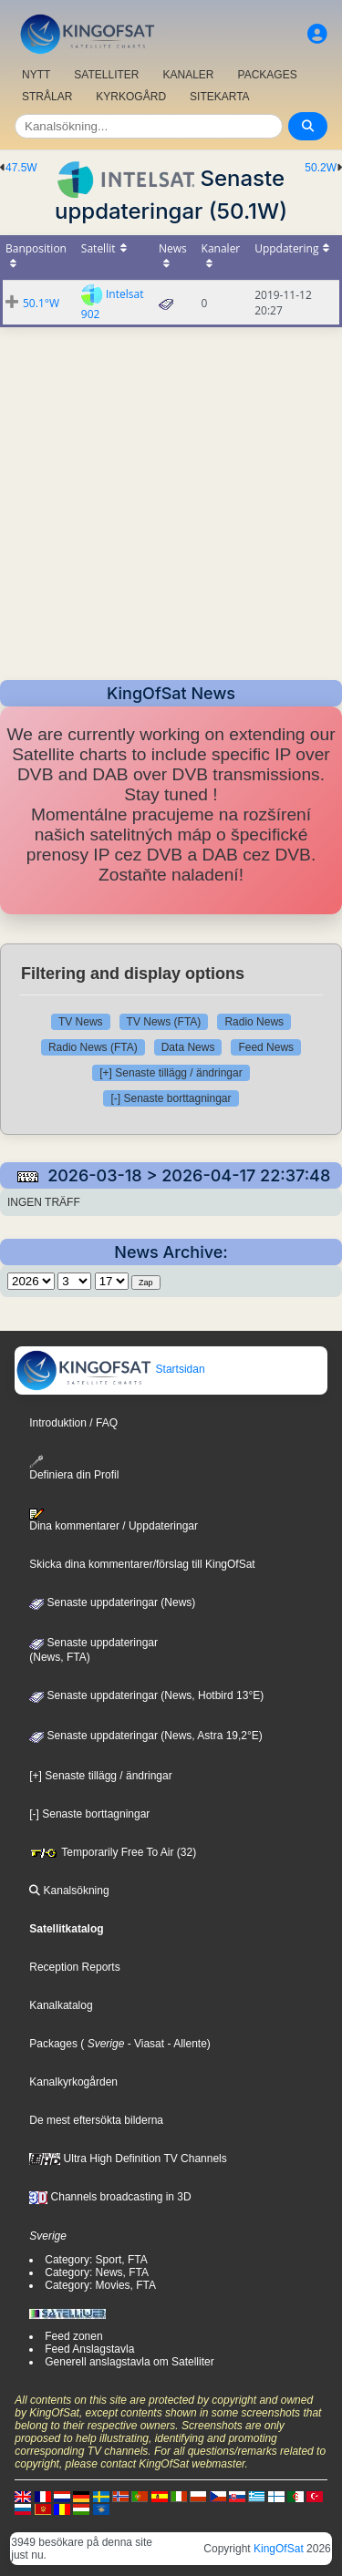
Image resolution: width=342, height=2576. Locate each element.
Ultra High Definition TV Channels (128, 2158)
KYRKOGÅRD (131, 96)
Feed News (266, 1047)
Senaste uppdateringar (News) (112, 1602)
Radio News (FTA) (93, 1047)
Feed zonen (73, 2336)
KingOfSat (279, 2548)
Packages (53, 2043)
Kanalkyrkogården (73, 2082)
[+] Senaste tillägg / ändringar (170, 1072)
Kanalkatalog (60, 2005)
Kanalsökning (69, 1890)
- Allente (185, 2043)
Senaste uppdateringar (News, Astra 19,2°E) (146, 1735)
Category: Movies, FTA (100, 2285)
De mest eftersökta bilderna (96, 2120)
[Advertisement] (171, 498)
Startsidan (110, 1369)
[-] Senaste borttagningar (170, 1098)
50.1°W (41, 303)
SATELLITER (106, 74)
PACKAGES (267, 74)
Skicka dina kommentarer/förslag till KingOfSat (141, 1564)
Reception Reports (74, 1967)
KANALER (187, 74)
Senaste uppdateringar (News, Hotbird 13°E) (146, 1695)
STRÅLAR (47, 96)
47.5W (21, 167)
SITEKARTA (220, 96)
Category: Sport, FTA (96, 2259)
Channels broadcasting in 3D (110, 2196)
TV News (80, 1021)
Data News (188, 1047)
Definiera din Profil (74, 1468)
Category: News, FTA (97, 2272)
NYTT (36, 74)
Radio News (254, 1021)
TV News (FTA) (164, 1021)
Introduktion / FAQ (73, 1423)
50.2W (321, 167)
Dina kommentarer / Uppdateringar (113, 1520)
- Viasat (144, 2043)
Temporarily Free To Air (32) (112, 1852)
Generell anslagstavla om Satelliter (129, 2361)
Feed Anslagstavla (89, 2349)
